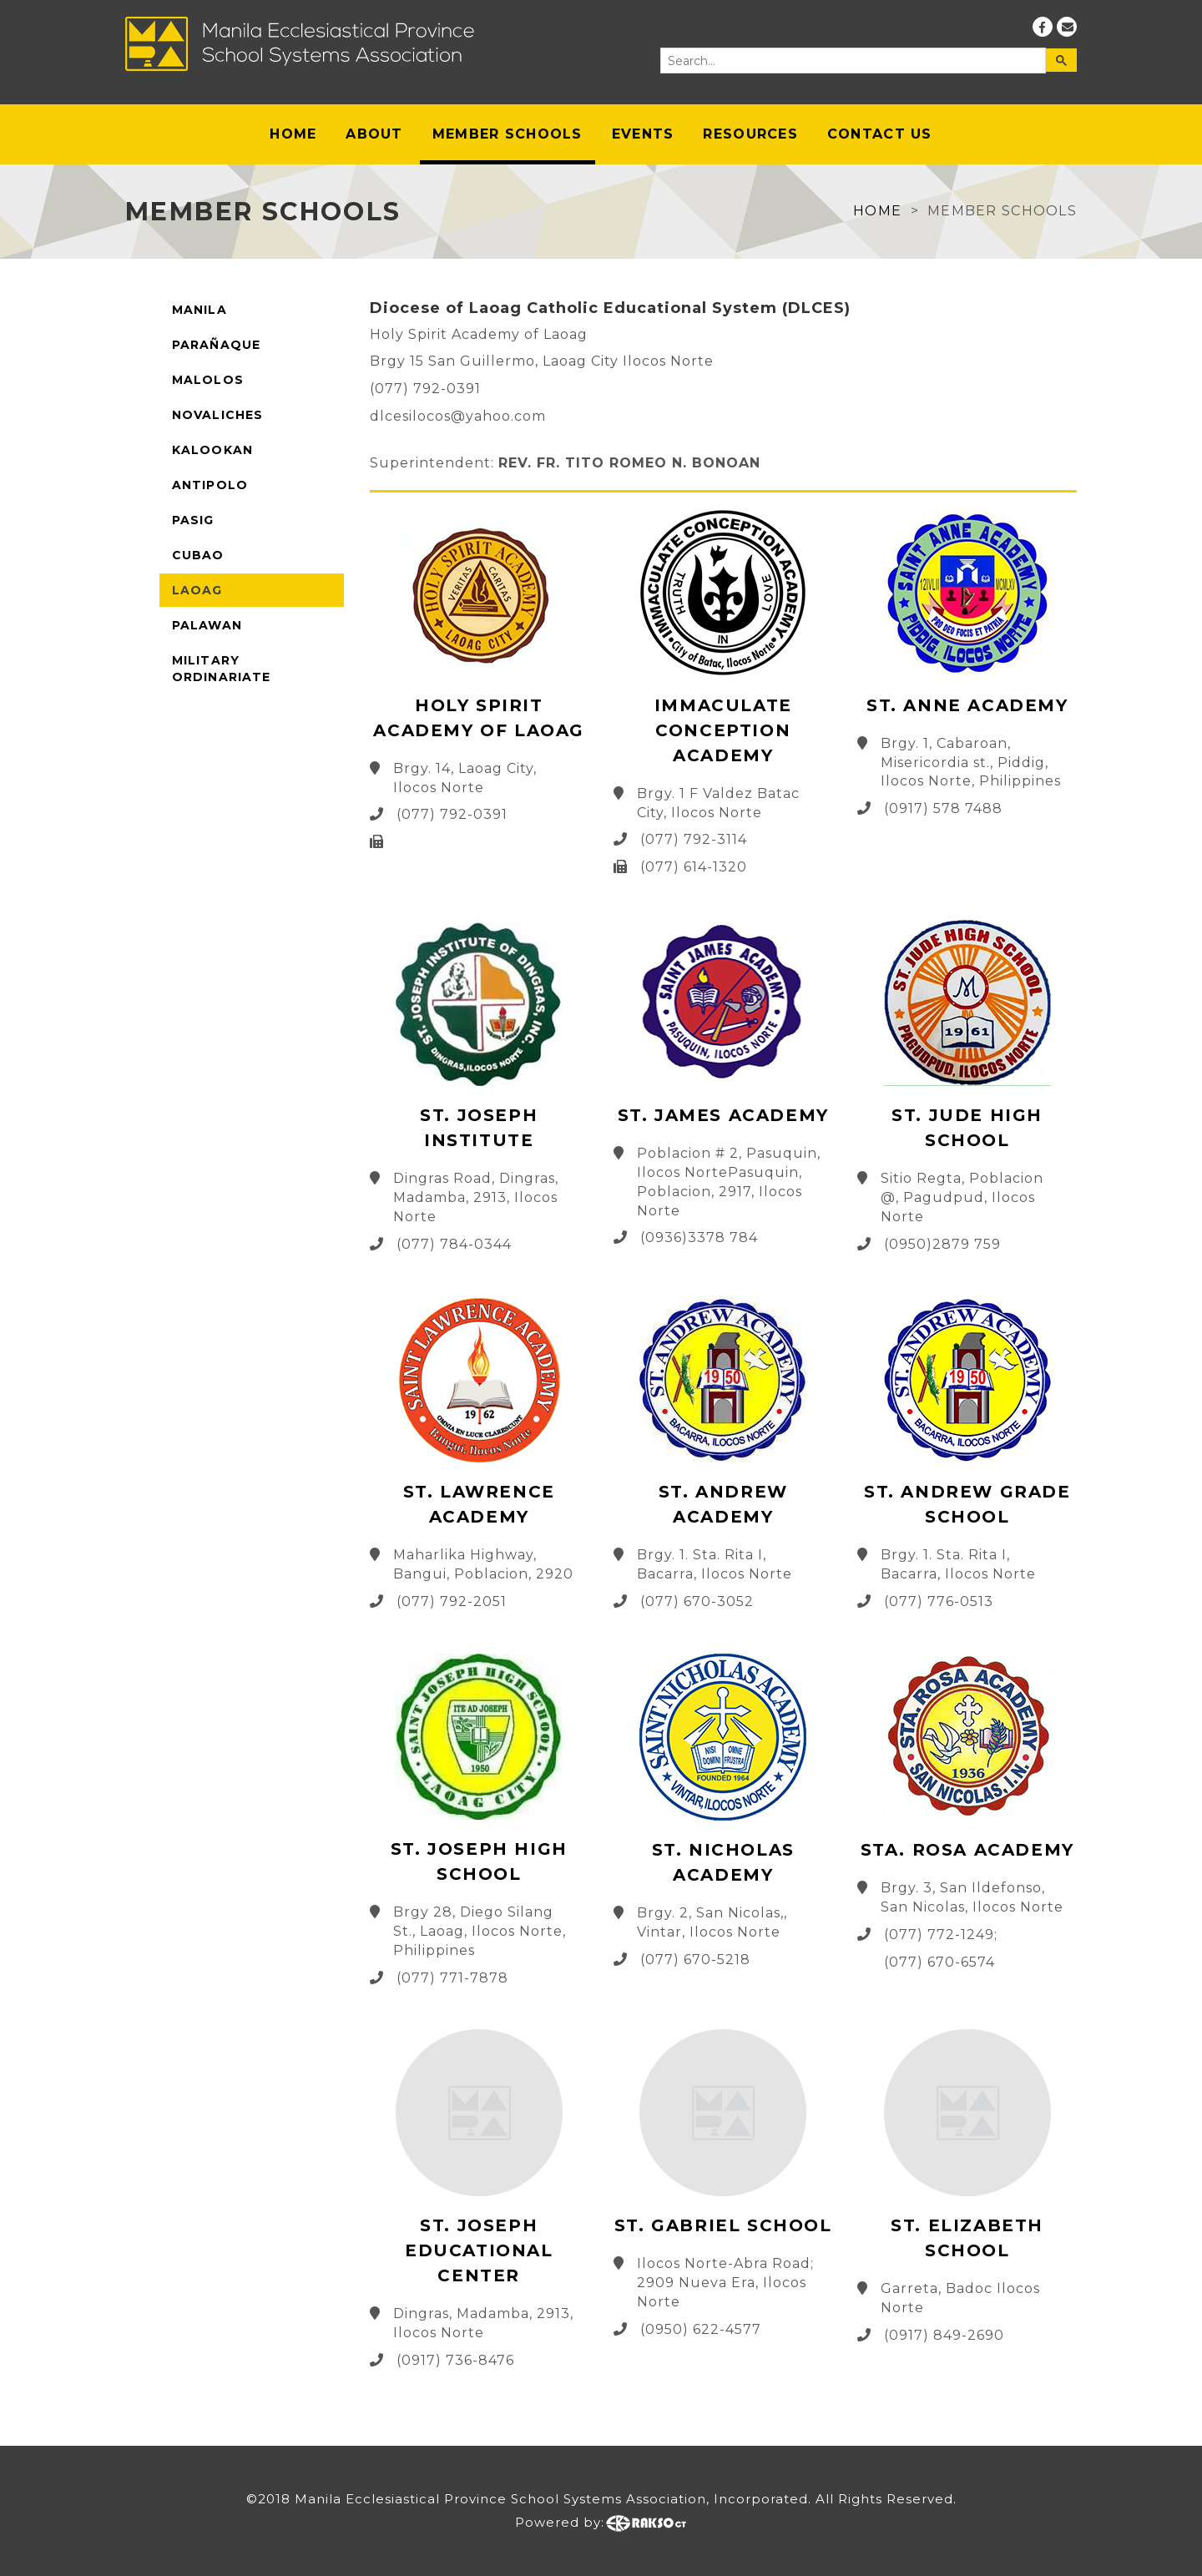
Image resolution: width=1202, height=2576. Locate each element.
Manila (199, 309)
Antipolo (210, 484)
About (374, 134)
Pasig (193, 520)
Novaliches (217, 414)
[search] (852, 61)
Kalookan (212, 449)
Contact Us (879, 134)
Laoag (197, 590)
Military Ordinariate (221, 668)
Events (643, 134)
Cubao (198, 555)
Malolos (208, 379)
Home (293, 134)
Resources (750, 134)
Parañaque (216, 344)
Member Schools (507, 134)
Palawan (207, 625)
